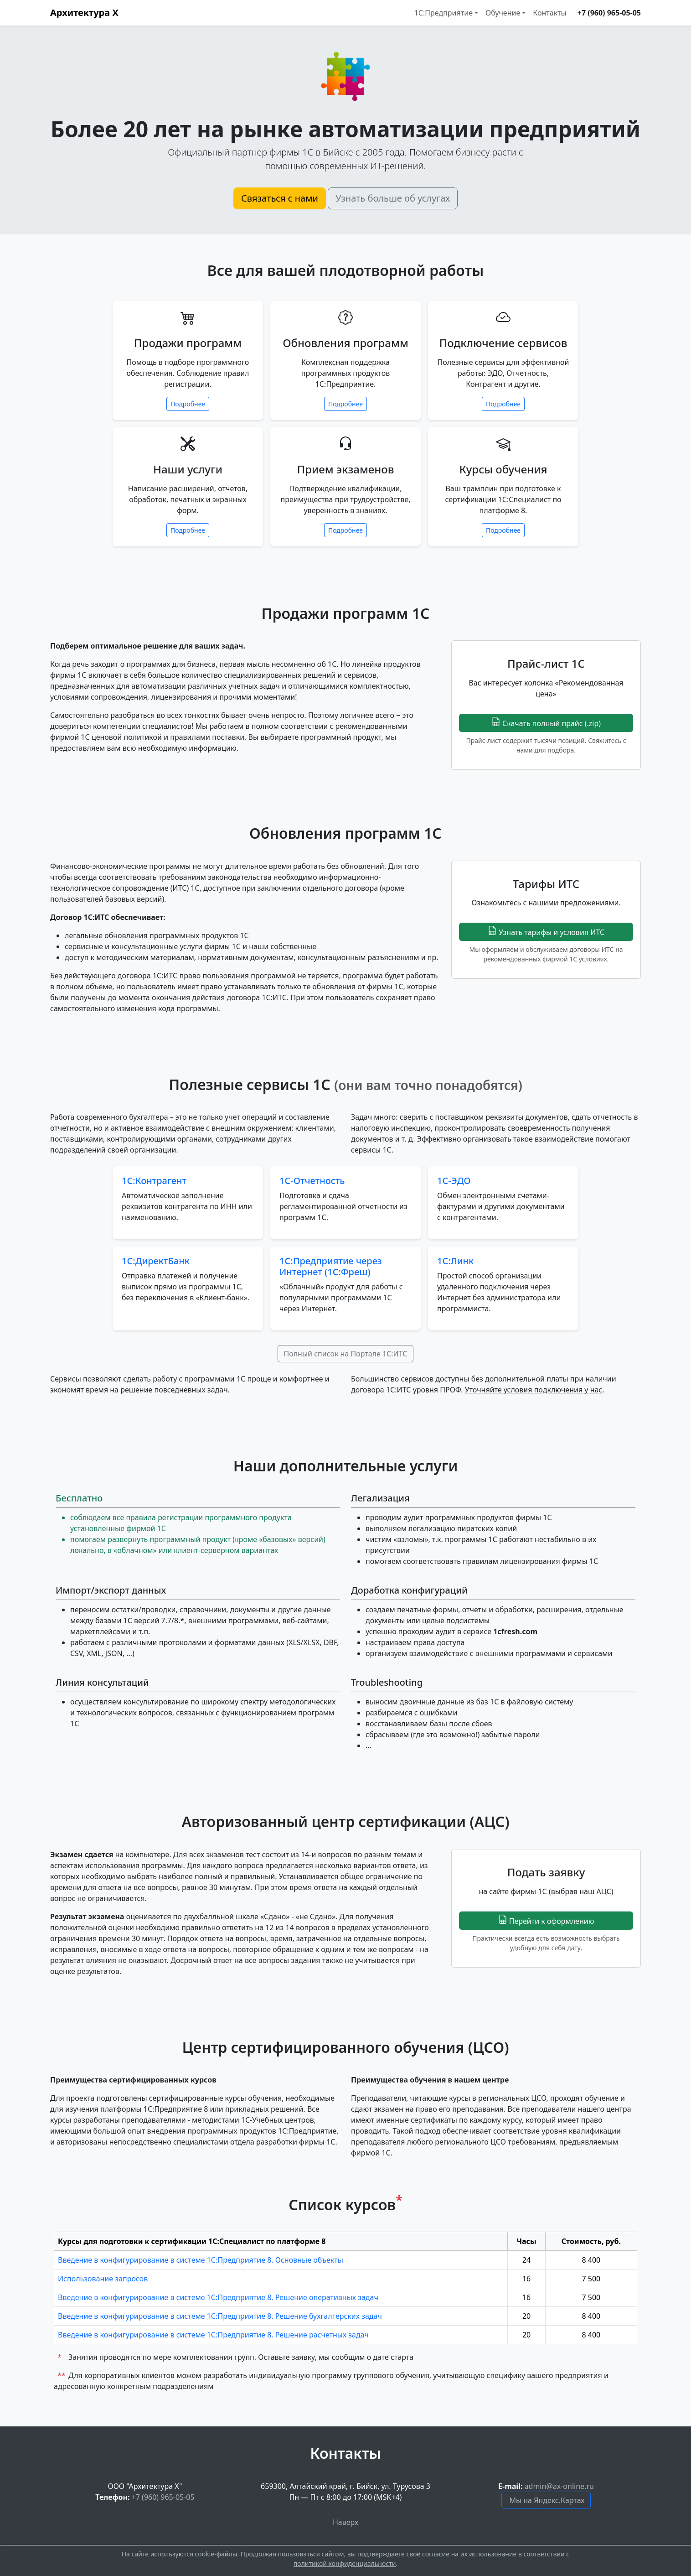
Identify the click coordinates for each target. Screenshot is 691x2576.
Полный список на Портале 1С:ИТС (345, 1354)
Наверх (345, 2522)
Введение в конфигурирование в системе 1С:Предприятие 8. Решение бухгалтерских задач (220, 2316)
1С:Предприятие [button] (443, 13)
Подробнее (187, 404)
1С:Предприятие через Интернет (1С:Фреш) (330, 1266)
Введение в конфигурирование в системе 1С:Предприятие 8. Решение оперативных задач (218, 2297)
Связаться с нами (279, 198)
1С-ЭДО (454, 1180)
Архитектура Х (84, 12)
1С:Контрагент (154, 1180)
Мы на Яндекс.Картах (546, 2500)
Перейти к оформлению (546, 1920)
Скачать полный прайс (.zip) (546, 722)
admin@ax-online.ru (559, 2486)
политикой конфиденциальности (345, 2563)
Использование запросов (103, 2279)
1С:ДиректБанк (156, 1261)
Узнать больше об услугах (392, 198)
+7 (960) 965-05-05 (609, 13)
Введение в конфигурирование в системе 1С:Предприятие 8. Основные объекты (200, 2260)
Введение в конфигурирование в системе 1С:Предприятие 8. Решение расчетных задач (213, 2335)
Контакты (549, 13)
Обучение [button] (502, 13)
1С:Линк (455, 1261)
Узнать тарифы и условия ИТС (546, 931)
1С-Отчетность (312, 1180)
